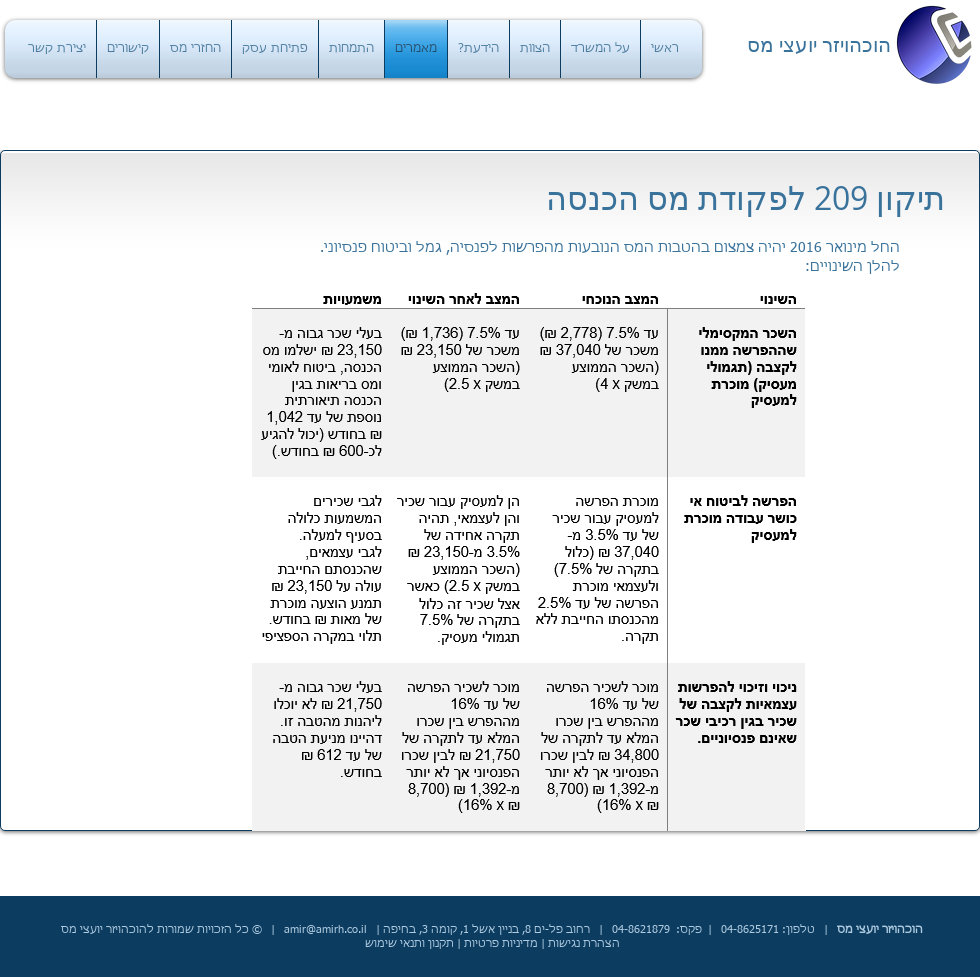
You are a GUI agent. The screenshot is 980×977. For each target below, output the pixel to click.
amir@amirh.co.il (325, 929)
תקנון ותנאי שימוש (409, 943)
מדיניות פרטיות (501, 943)
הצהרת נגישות (584, 943)
